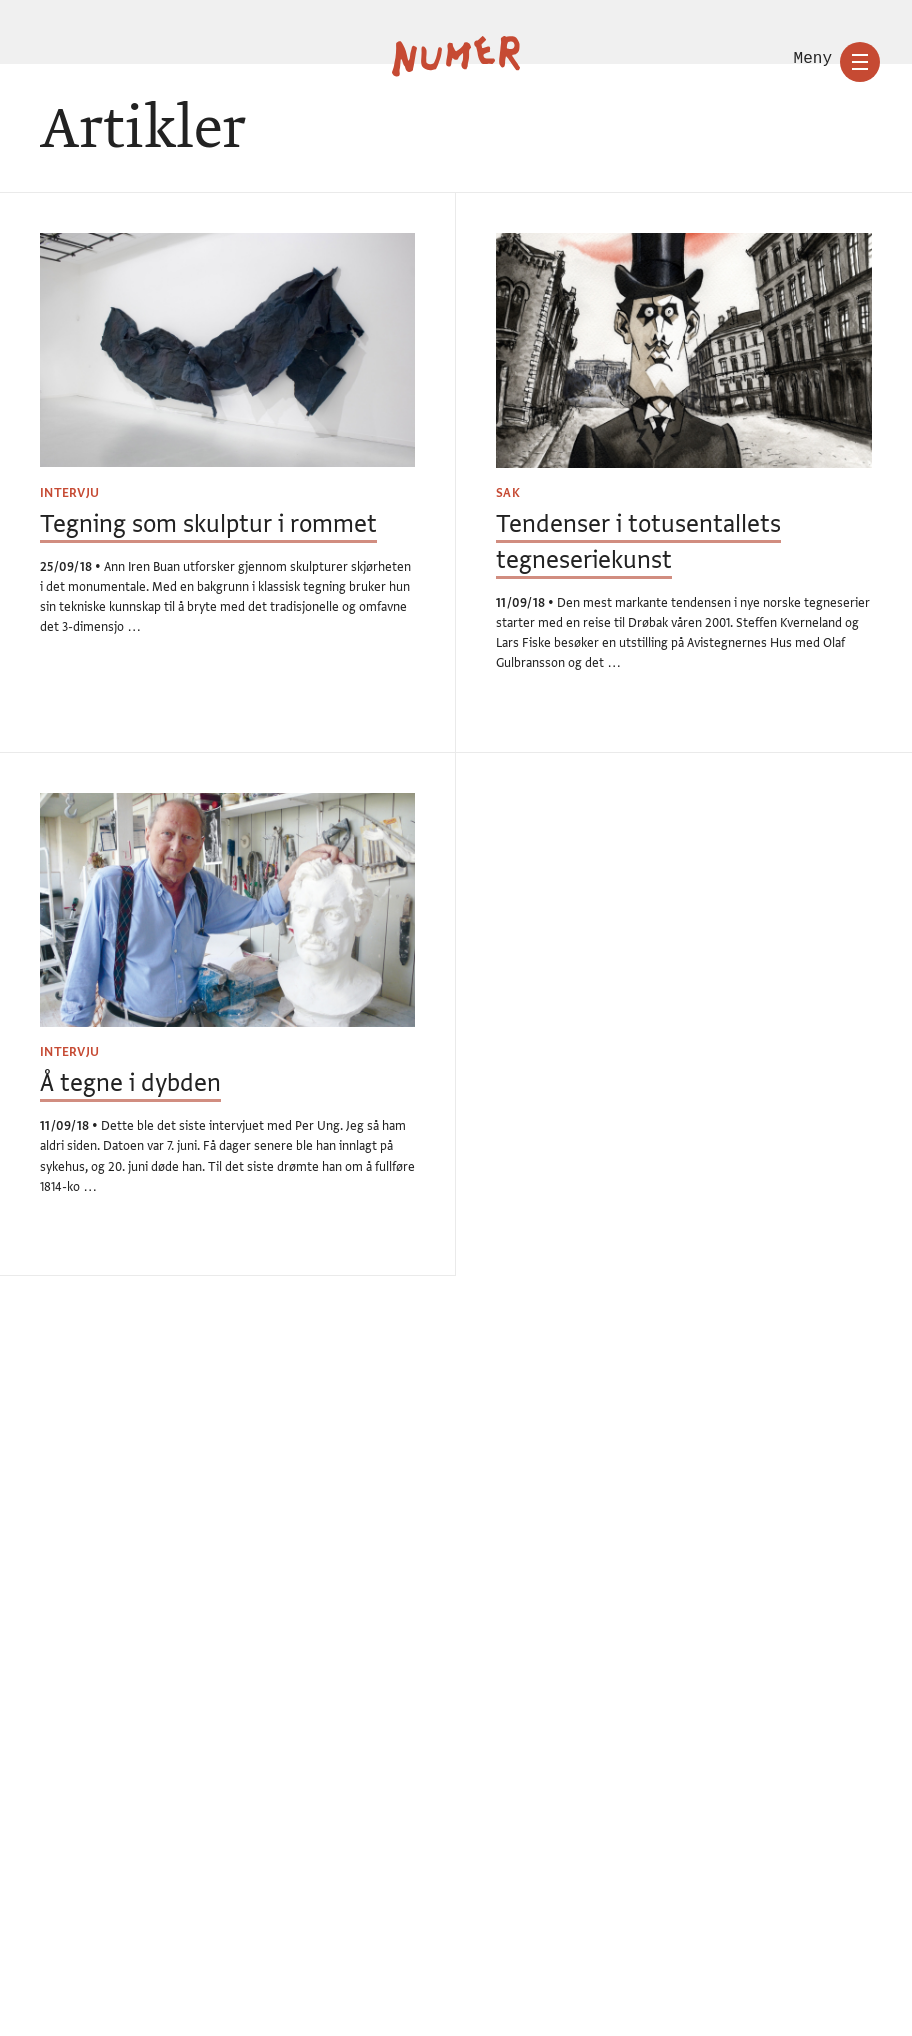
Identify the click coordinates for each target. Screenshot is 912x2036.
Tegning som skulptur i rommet (208, 524)
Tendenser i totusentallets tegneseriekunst (638, 542)
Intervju (69, 493)
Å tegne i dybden (130, 1083)
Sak (508, 493)
